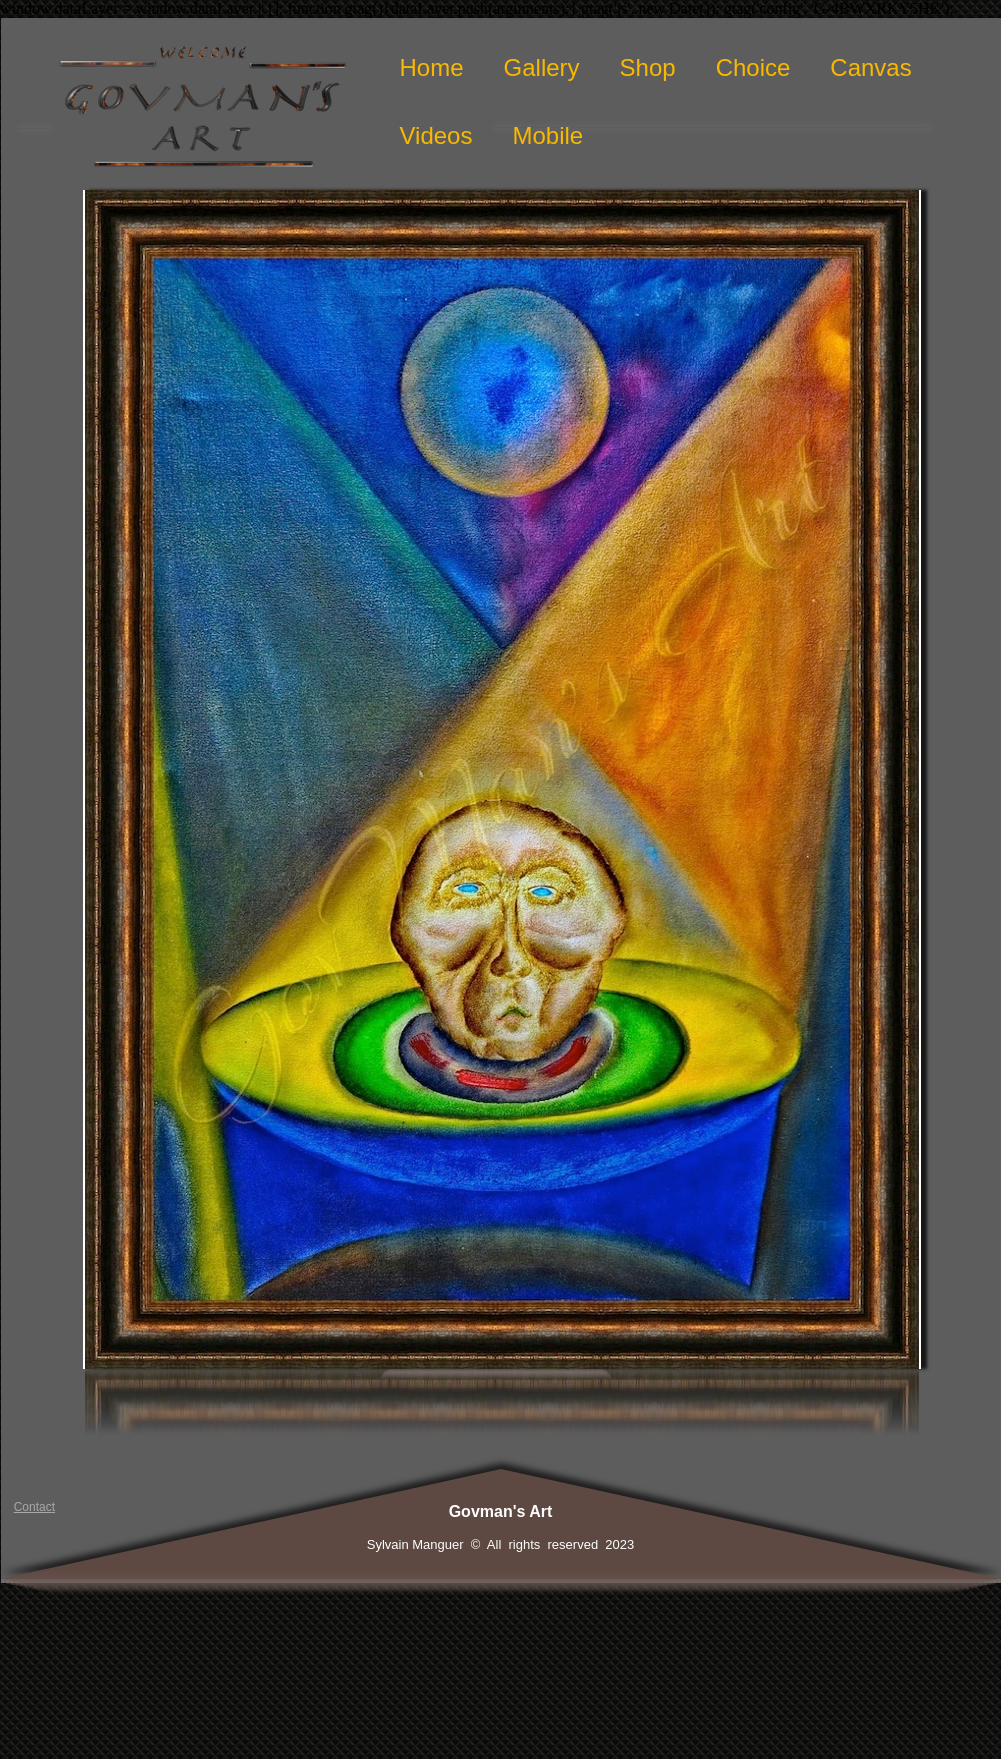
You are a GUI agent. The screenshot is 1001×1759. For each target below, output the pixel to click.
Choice (753, 67)
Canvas (870, 67)
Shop (648, 67)
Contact (34, 1507)
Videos (436, 135)
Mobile (547, 135)
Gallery (542, 67)
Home (432, 67)
